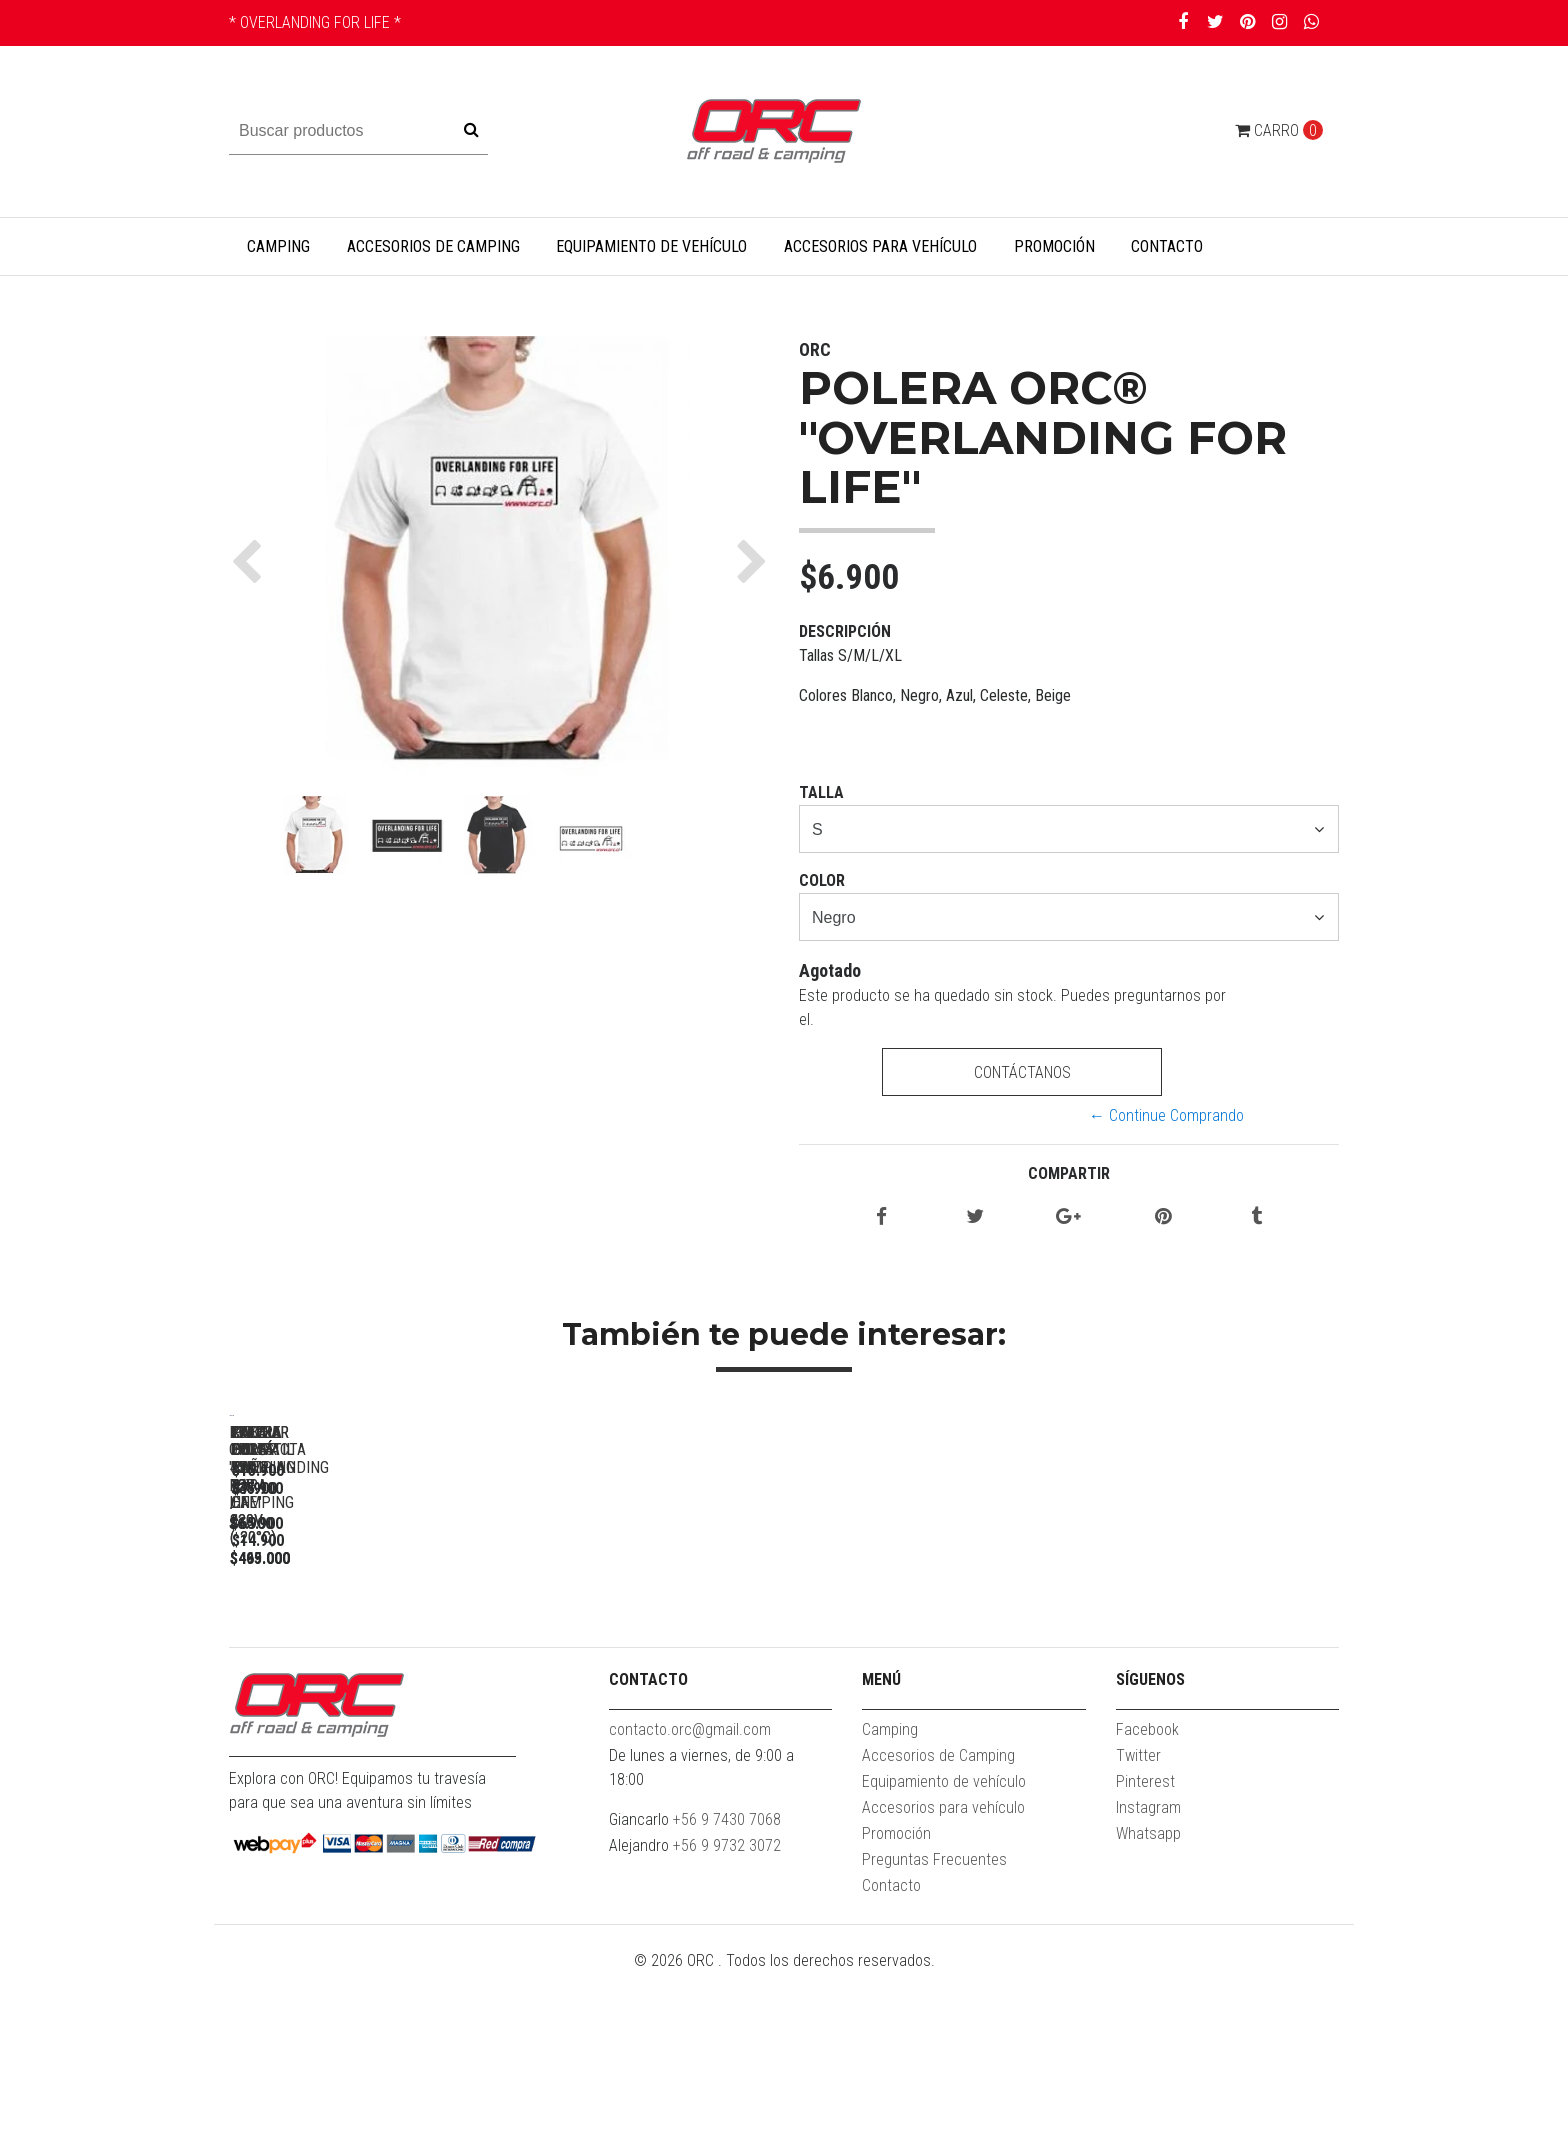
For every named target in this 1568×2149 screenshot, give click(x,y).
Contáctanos (1021, 1072)
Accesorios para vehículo (880, 246)
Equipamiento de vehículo (651, 246)
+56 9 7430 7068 (727, 1995)
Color (822, 880)
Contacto (1167, 246)
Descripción (845, 631)
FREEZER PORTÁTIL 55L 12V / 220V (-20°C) (649, 1705)
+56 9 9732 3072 (727, 2021)
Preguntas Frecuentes (934, 2035)
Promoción (1054, 246)
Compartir (1069, 1173)
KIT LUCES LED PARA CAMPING (1209, 1696)
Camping (278, 246)
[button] (251, 561)
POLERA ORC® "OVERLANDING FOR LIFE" (369, 1696)
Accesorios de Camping (433, 246)
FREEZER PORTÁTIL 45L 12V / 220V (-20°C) (929, 1705)
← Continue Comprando (1166, 1115)
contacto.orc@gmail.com (690, 1905)
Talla (821, 792)
